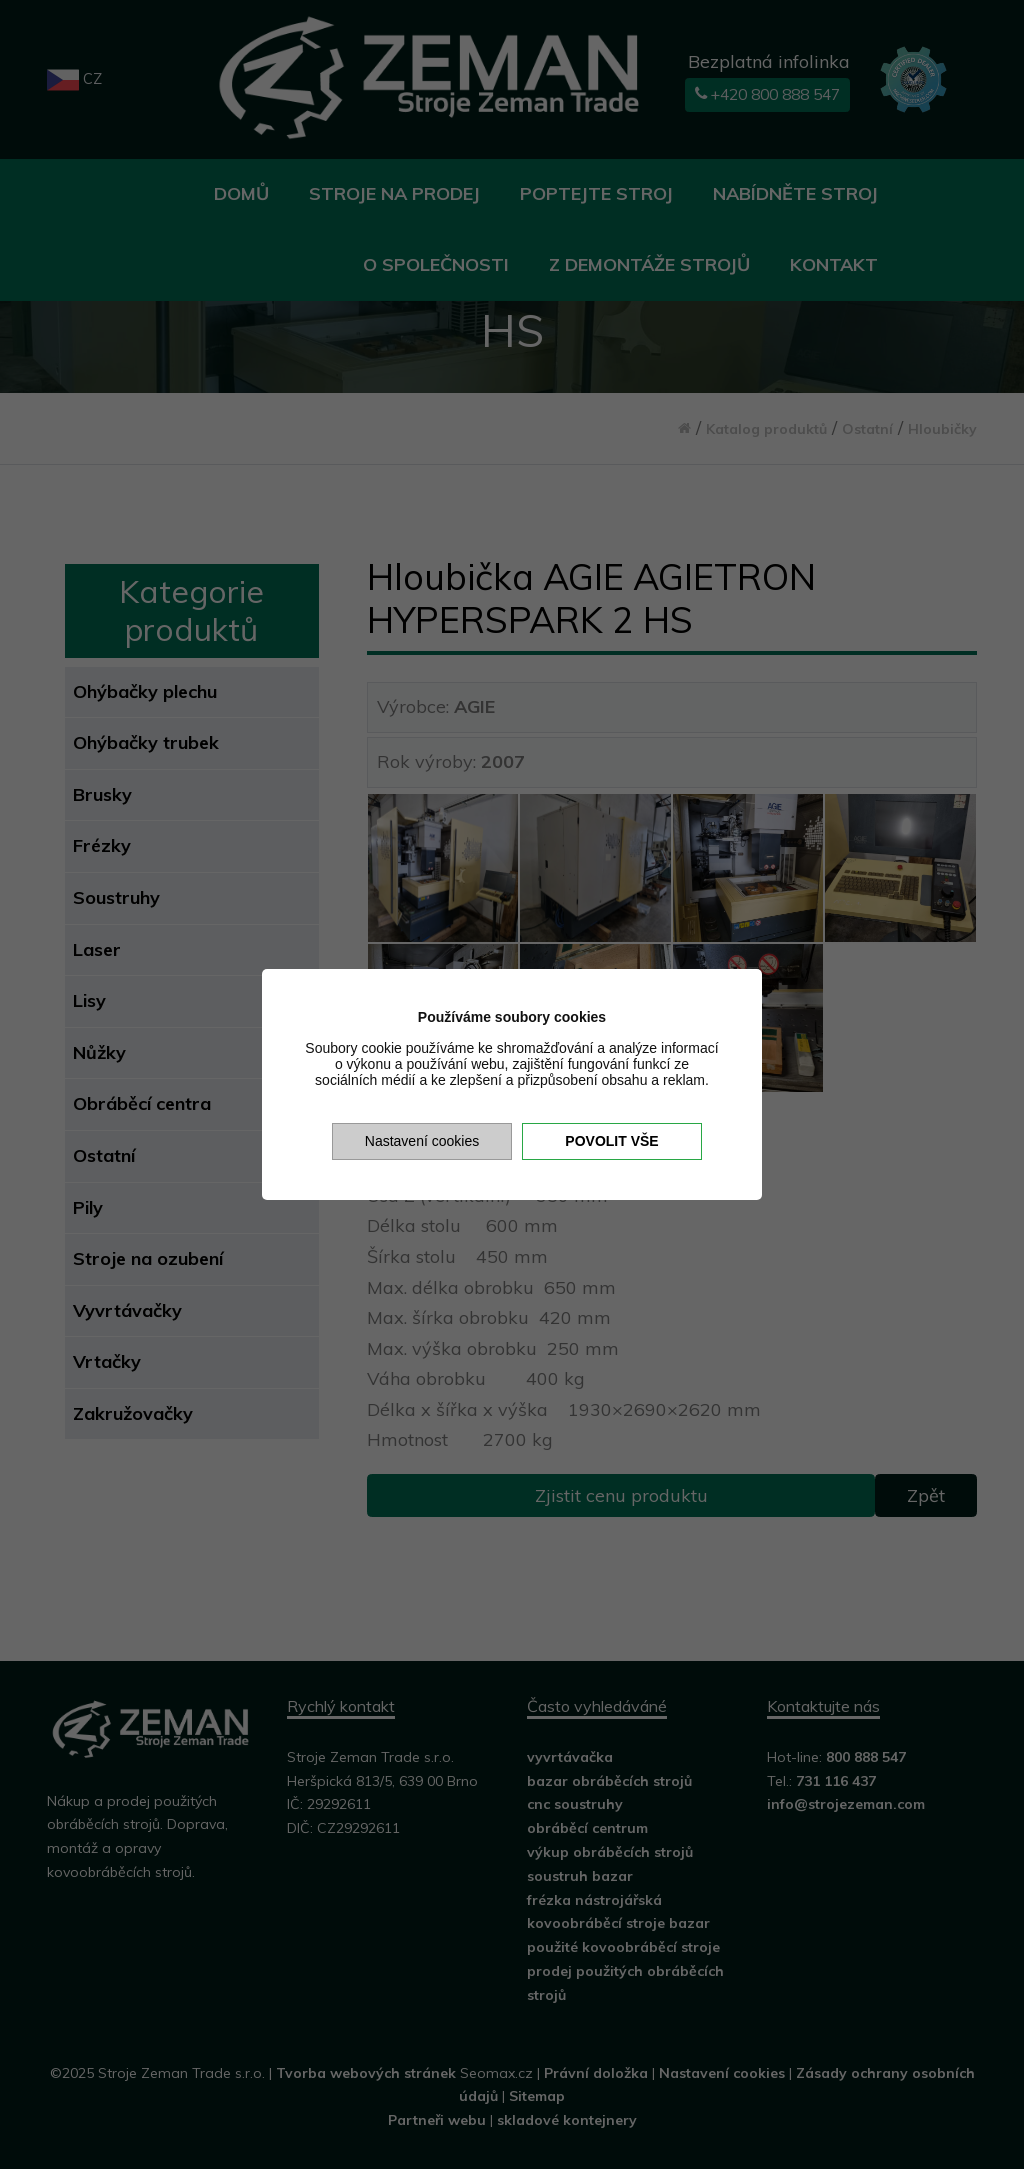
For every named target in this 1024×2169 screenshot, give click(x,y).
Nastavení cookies (422, 1141)
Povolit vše (611, 1141)
